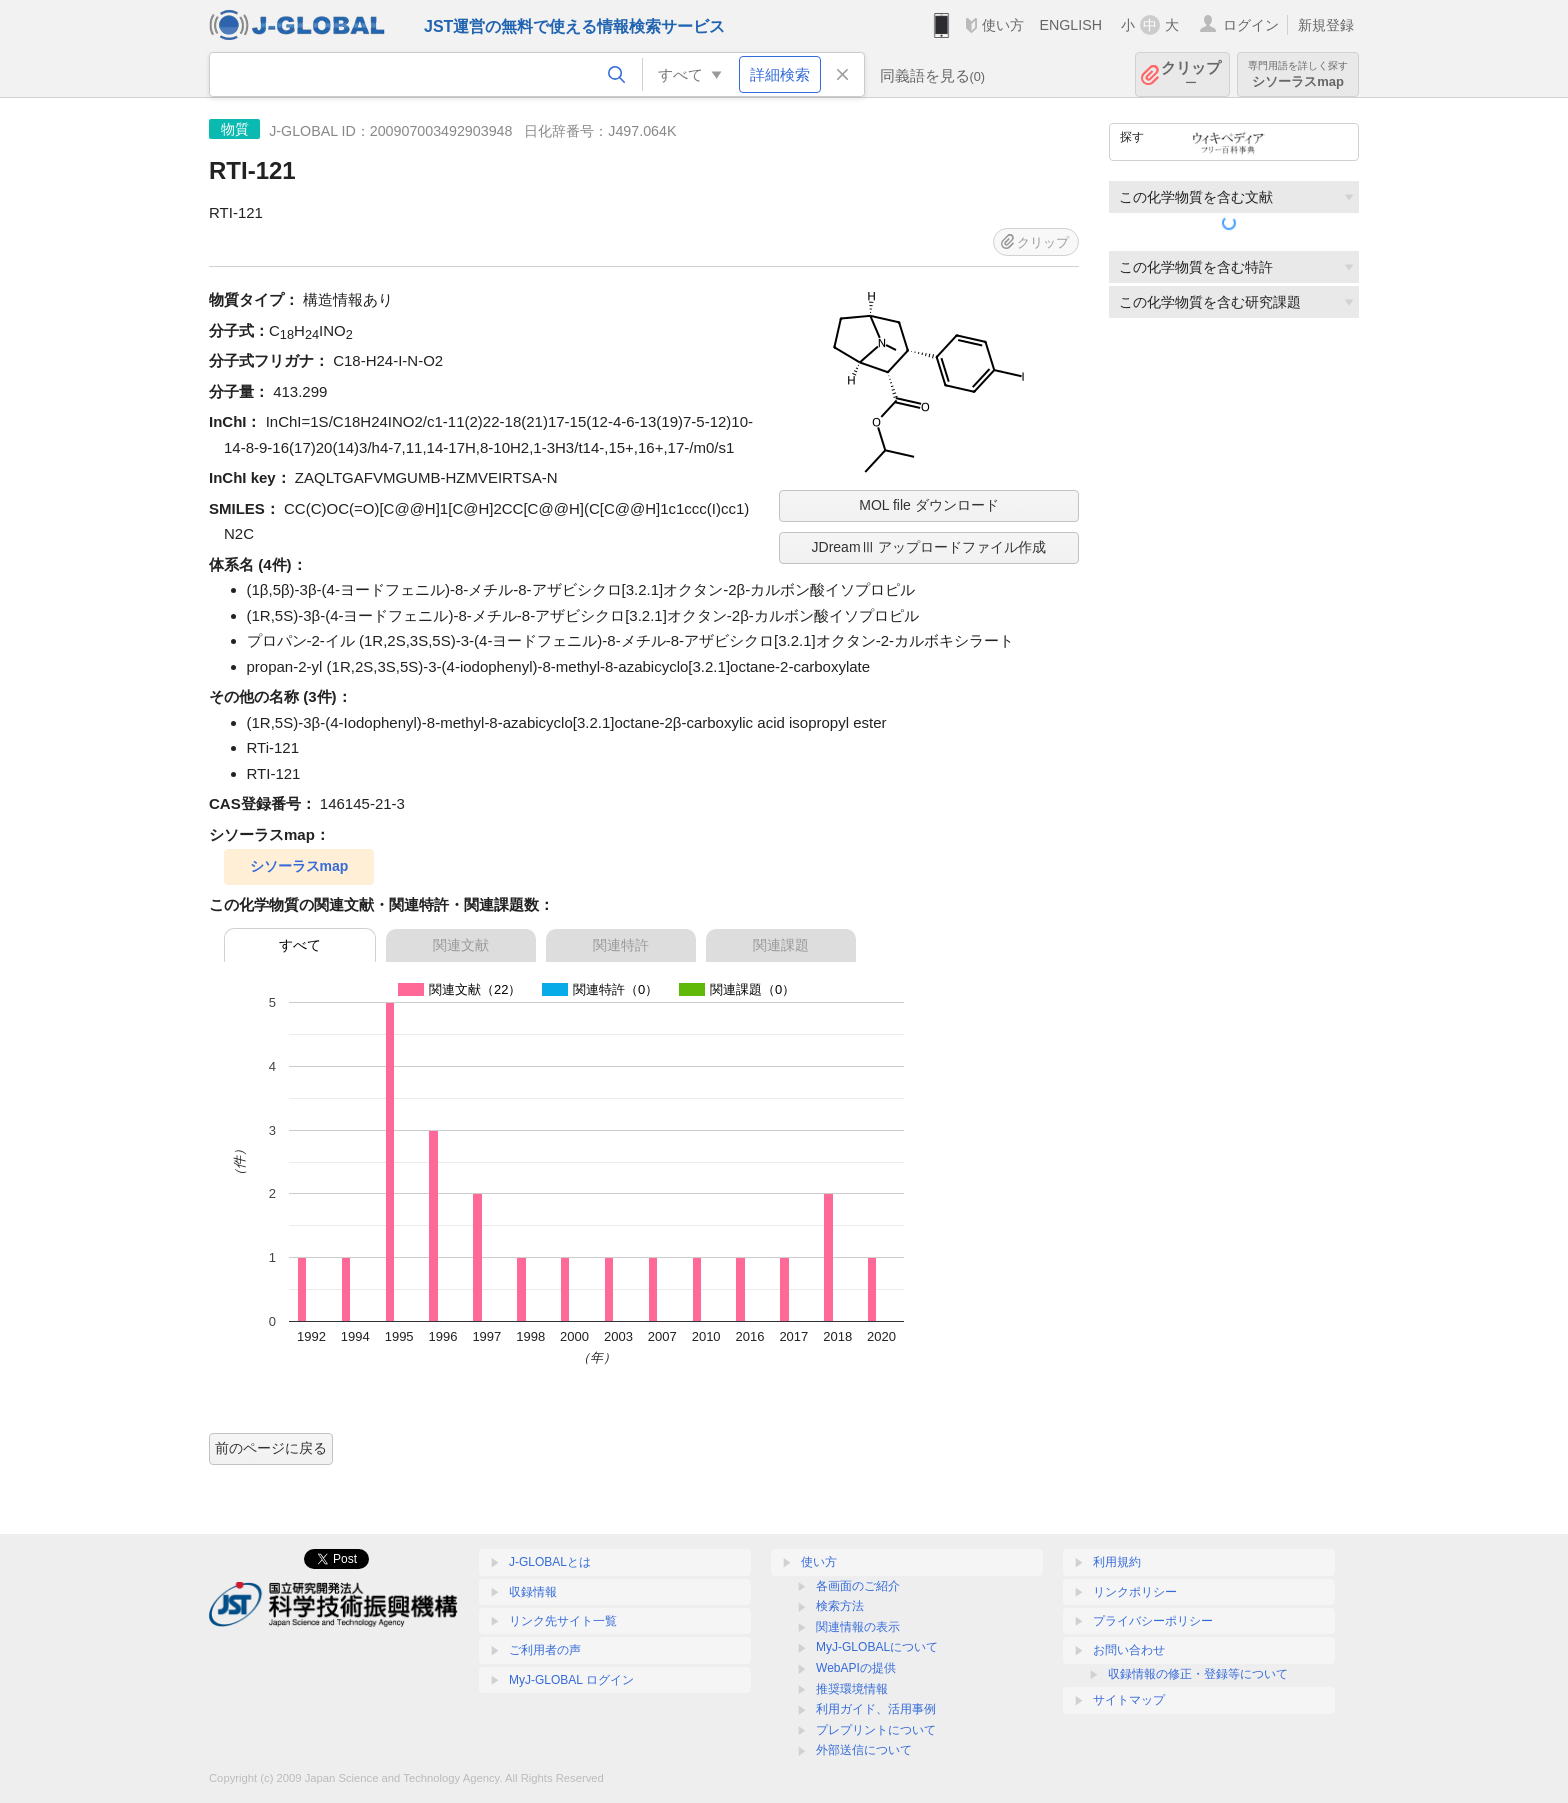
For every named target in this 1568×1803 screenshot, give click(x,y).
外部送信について (864, 1750)
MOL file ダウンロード (929, 505)
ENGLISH (1070, 25)
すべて (300, 945)
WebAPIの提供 (856, 1668)
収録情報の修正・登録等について (1198, 1674)
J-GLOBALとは (550, 1562)
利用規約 (1117, 1562)
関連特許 (621, 945)
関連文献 (461, 945)
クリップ (1191, 74)
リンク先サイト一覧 (563, 1621)
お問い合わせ (1129, 1650)
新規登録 (1326, 25)
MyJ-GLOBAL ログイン (571, 1680)
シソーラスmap (1298, 74)
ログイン (1251, 25)
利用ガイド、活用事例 (876, 1709)
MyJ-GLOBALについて (877, 1647)
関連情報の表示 (858, 1627)
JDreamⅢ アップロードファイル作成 (929, 547)
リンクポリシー (1135, 1592)
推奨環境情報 (852, 1689)
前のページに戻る (271, 1448)
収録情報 (533, 1592)
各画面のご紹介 (858, 1586)
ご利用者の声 (545, 1650)
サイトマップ (1129, 1700)
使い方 (1003, 25)
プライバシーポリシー (1153, 1621)
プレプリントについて (876, 1730)
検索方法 (840, 1606)
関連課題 (781, 945)
